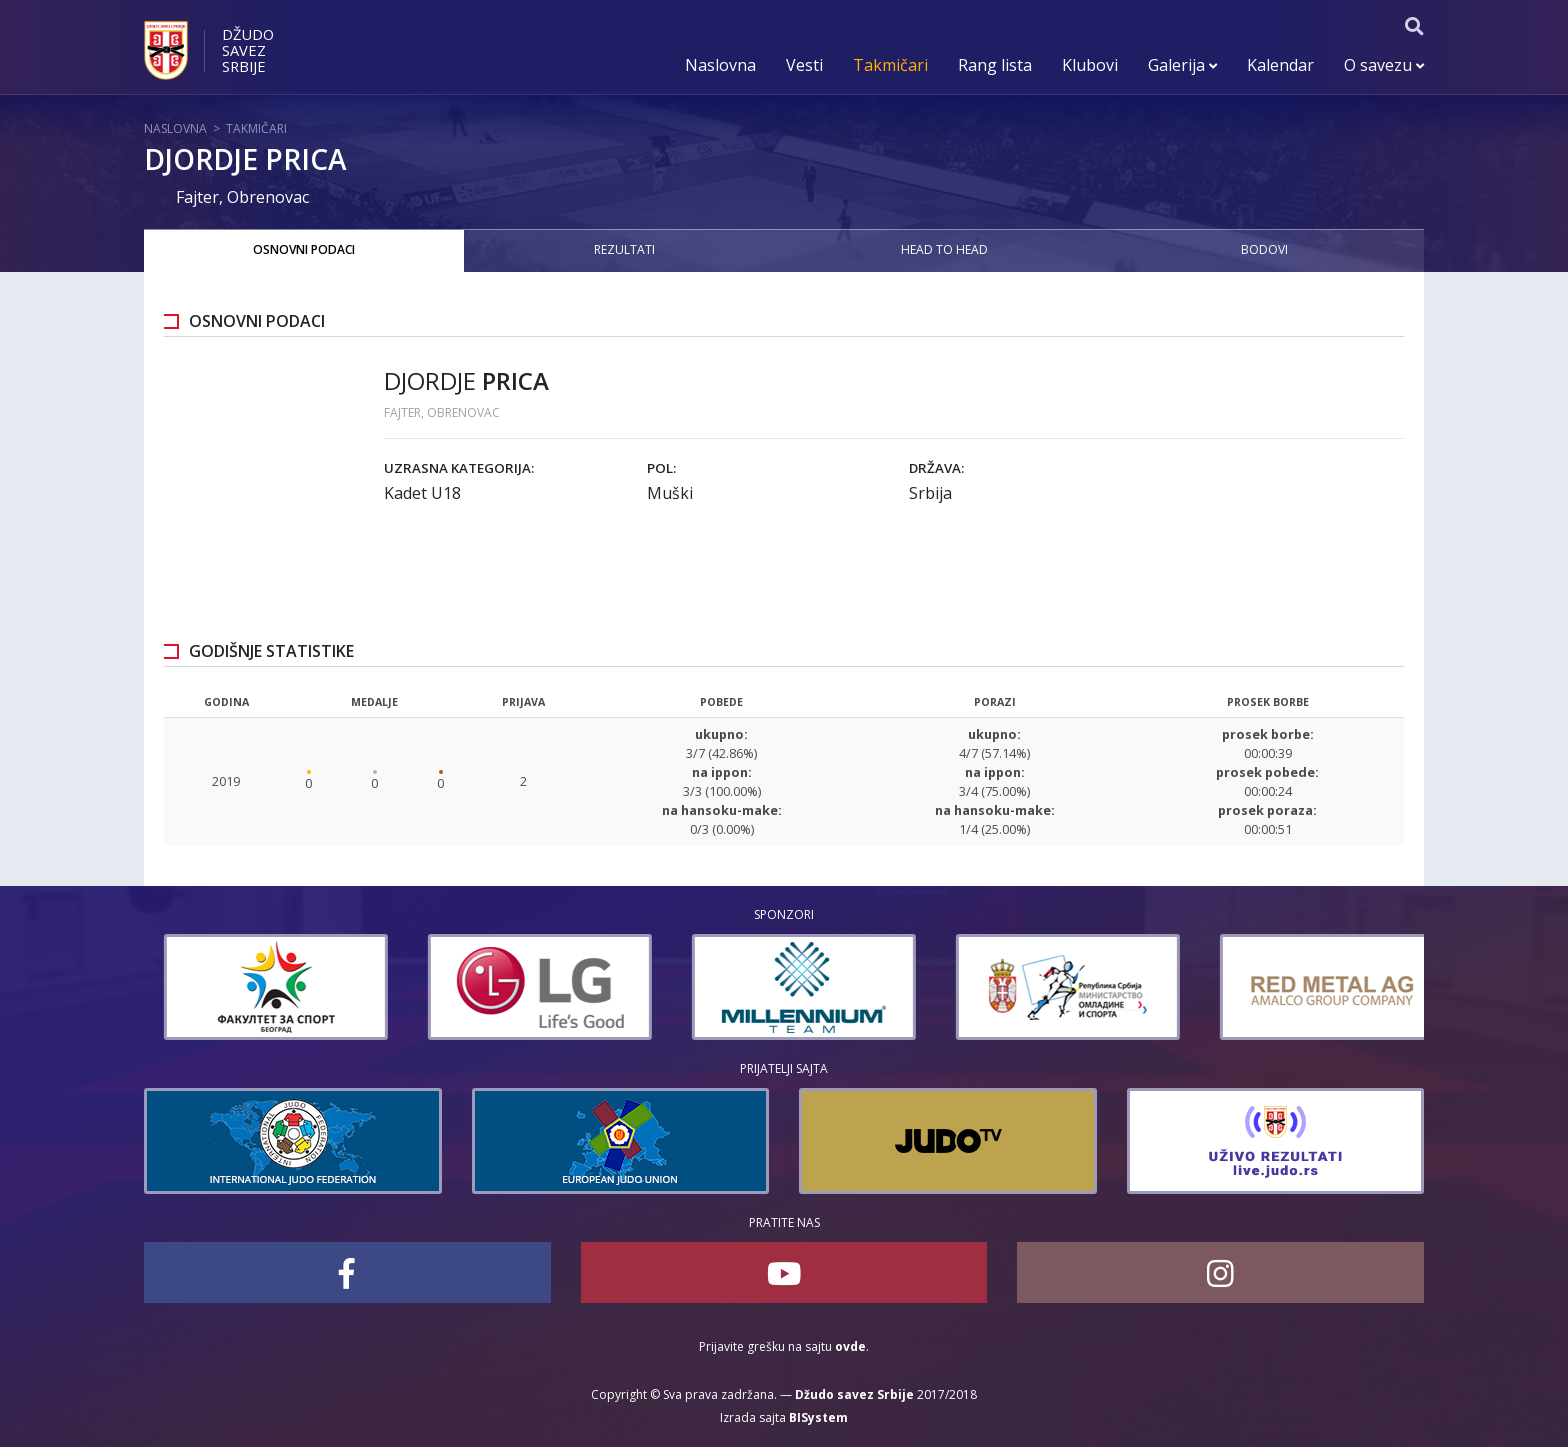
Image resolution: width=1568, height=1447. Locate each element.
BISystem (818, 1417)
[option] (198, 987)
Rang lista (995, 65)
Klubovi (1090, 65)
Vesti (804, 65)
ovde (850, 1346)
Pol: (661, 468)
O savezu (1384, 65)
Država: (936, 468)
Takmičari (890, 65)
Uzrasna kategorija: (459, 468)
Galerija (1182, 65)
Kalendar (1280, 65)
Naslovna (720, 65)
